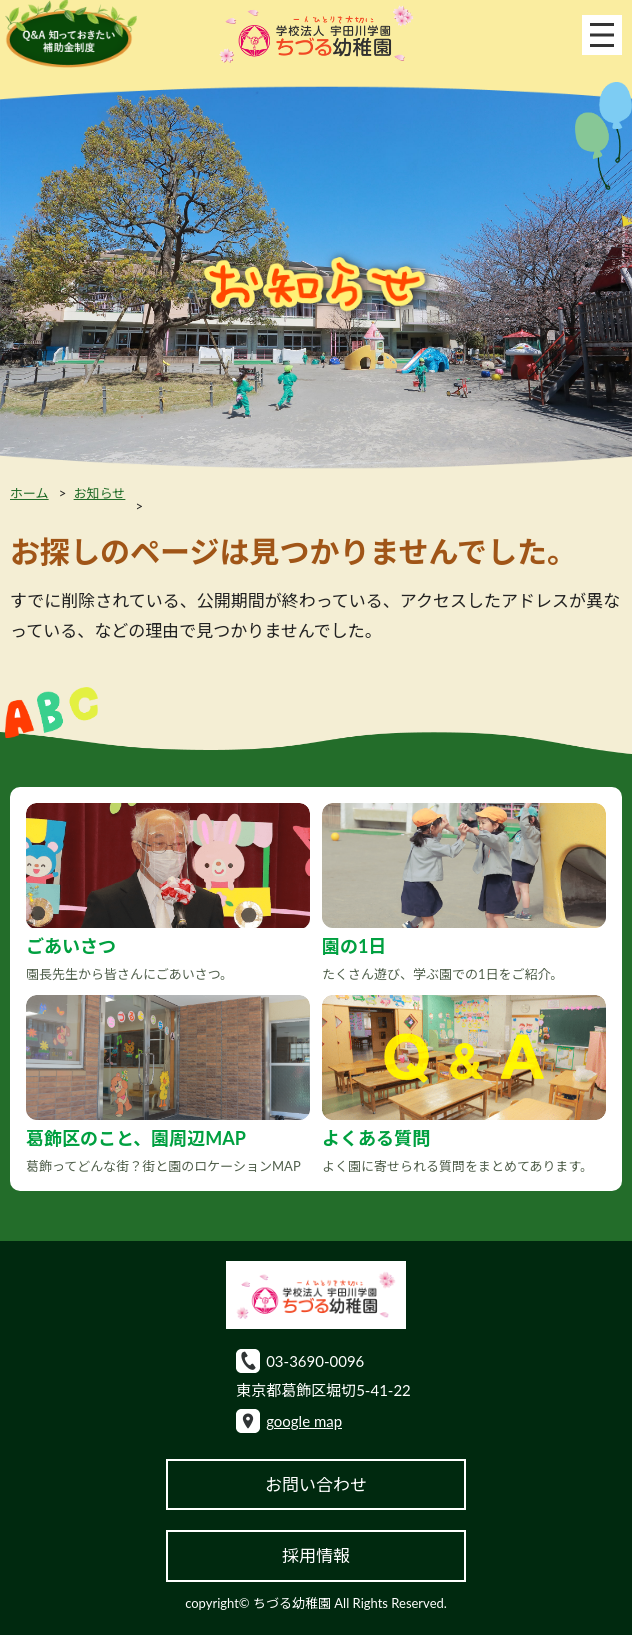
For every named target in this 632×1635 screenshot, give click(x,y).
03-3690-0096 (315, 1361)
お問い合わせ (316, 1484)
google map (304, 1421)
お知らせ (100, 493)
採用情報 (316, 1555)
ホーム (29, 493)
